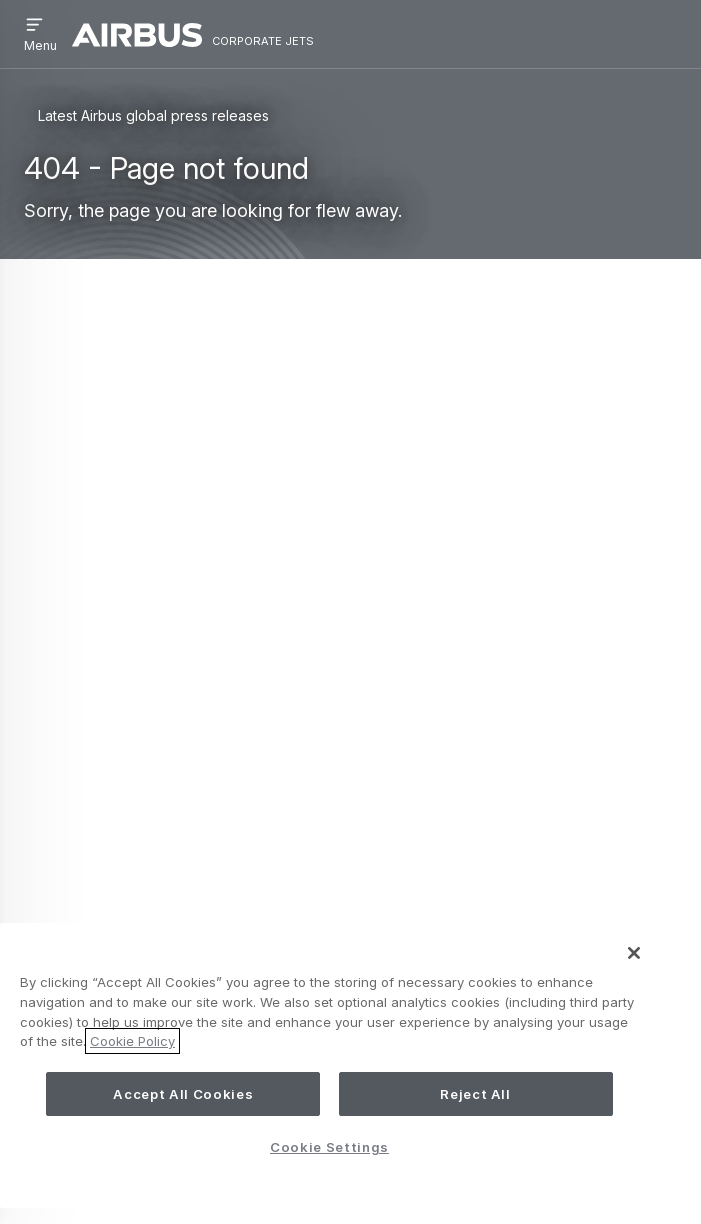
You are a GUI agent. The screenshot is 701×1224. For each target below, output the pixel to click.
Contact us (92, 811)
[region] (329, 1065)
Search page (174, 529)
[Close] (634, 953)
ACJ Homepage (224, 497)
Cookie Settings (329, 1147)
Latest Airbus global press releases (153, 115)
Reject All (475, 1094)
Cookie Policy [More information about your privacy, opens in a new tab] (132, 1041)
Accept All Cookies (183, 1094)
